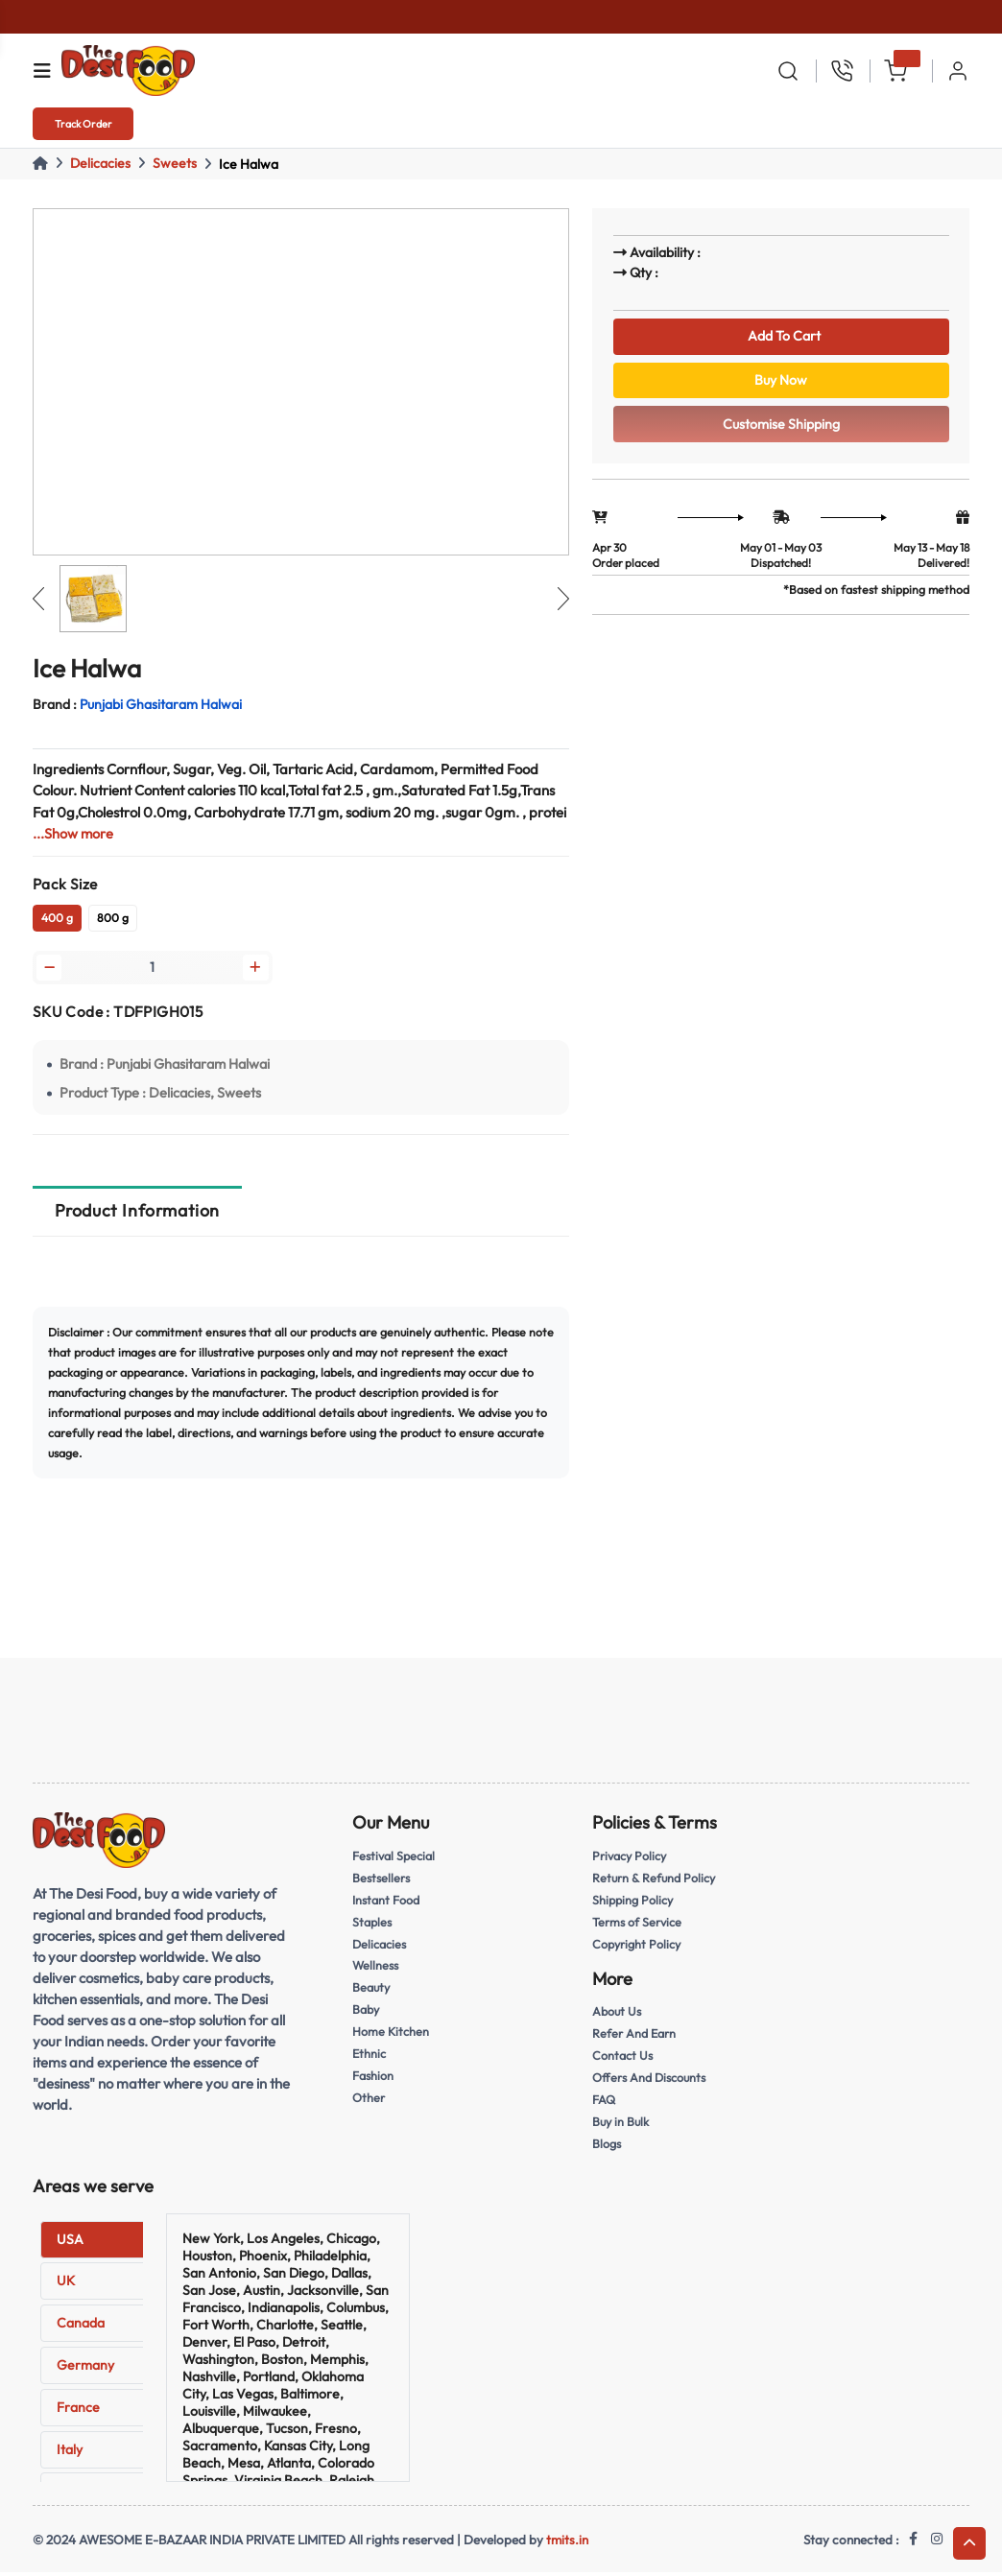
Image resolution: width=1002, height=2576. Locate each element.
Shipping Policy (634, 1902)
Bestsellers (382, 1880)
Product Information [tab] (137, 1213)
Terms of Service (637, 1924)
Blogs (607, 2147)
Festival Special (396, 1858)
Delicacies (100, 163)
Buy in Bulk (622, 2125)
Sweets (175, 163)
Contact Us (623, 2059)
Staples (373, 1924)
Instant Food (387, 1902)
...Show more (73, 833)
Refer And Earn (635, 2036)
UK (66, 2284)
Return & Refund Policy (656, 1880)
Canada (81, 2325)
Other (368, 2101)
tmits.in (567, 2542)
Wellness (376, 1968)
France (78, 2410)
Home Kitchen (391, 2035)
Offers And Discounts (651, 2081)
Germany (85, 2367)
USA (70, 2242)
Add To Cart (781, 337)
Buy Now (781, 385)
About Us (618, 2014)
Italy (70, 2452)
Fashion (373, 2079)
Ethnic (369, 2057)
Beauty (372, 1990)
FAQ (604, 2103)
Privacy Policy (631, 1858)
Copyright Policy (637, 1946)
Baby (367, 2013)
